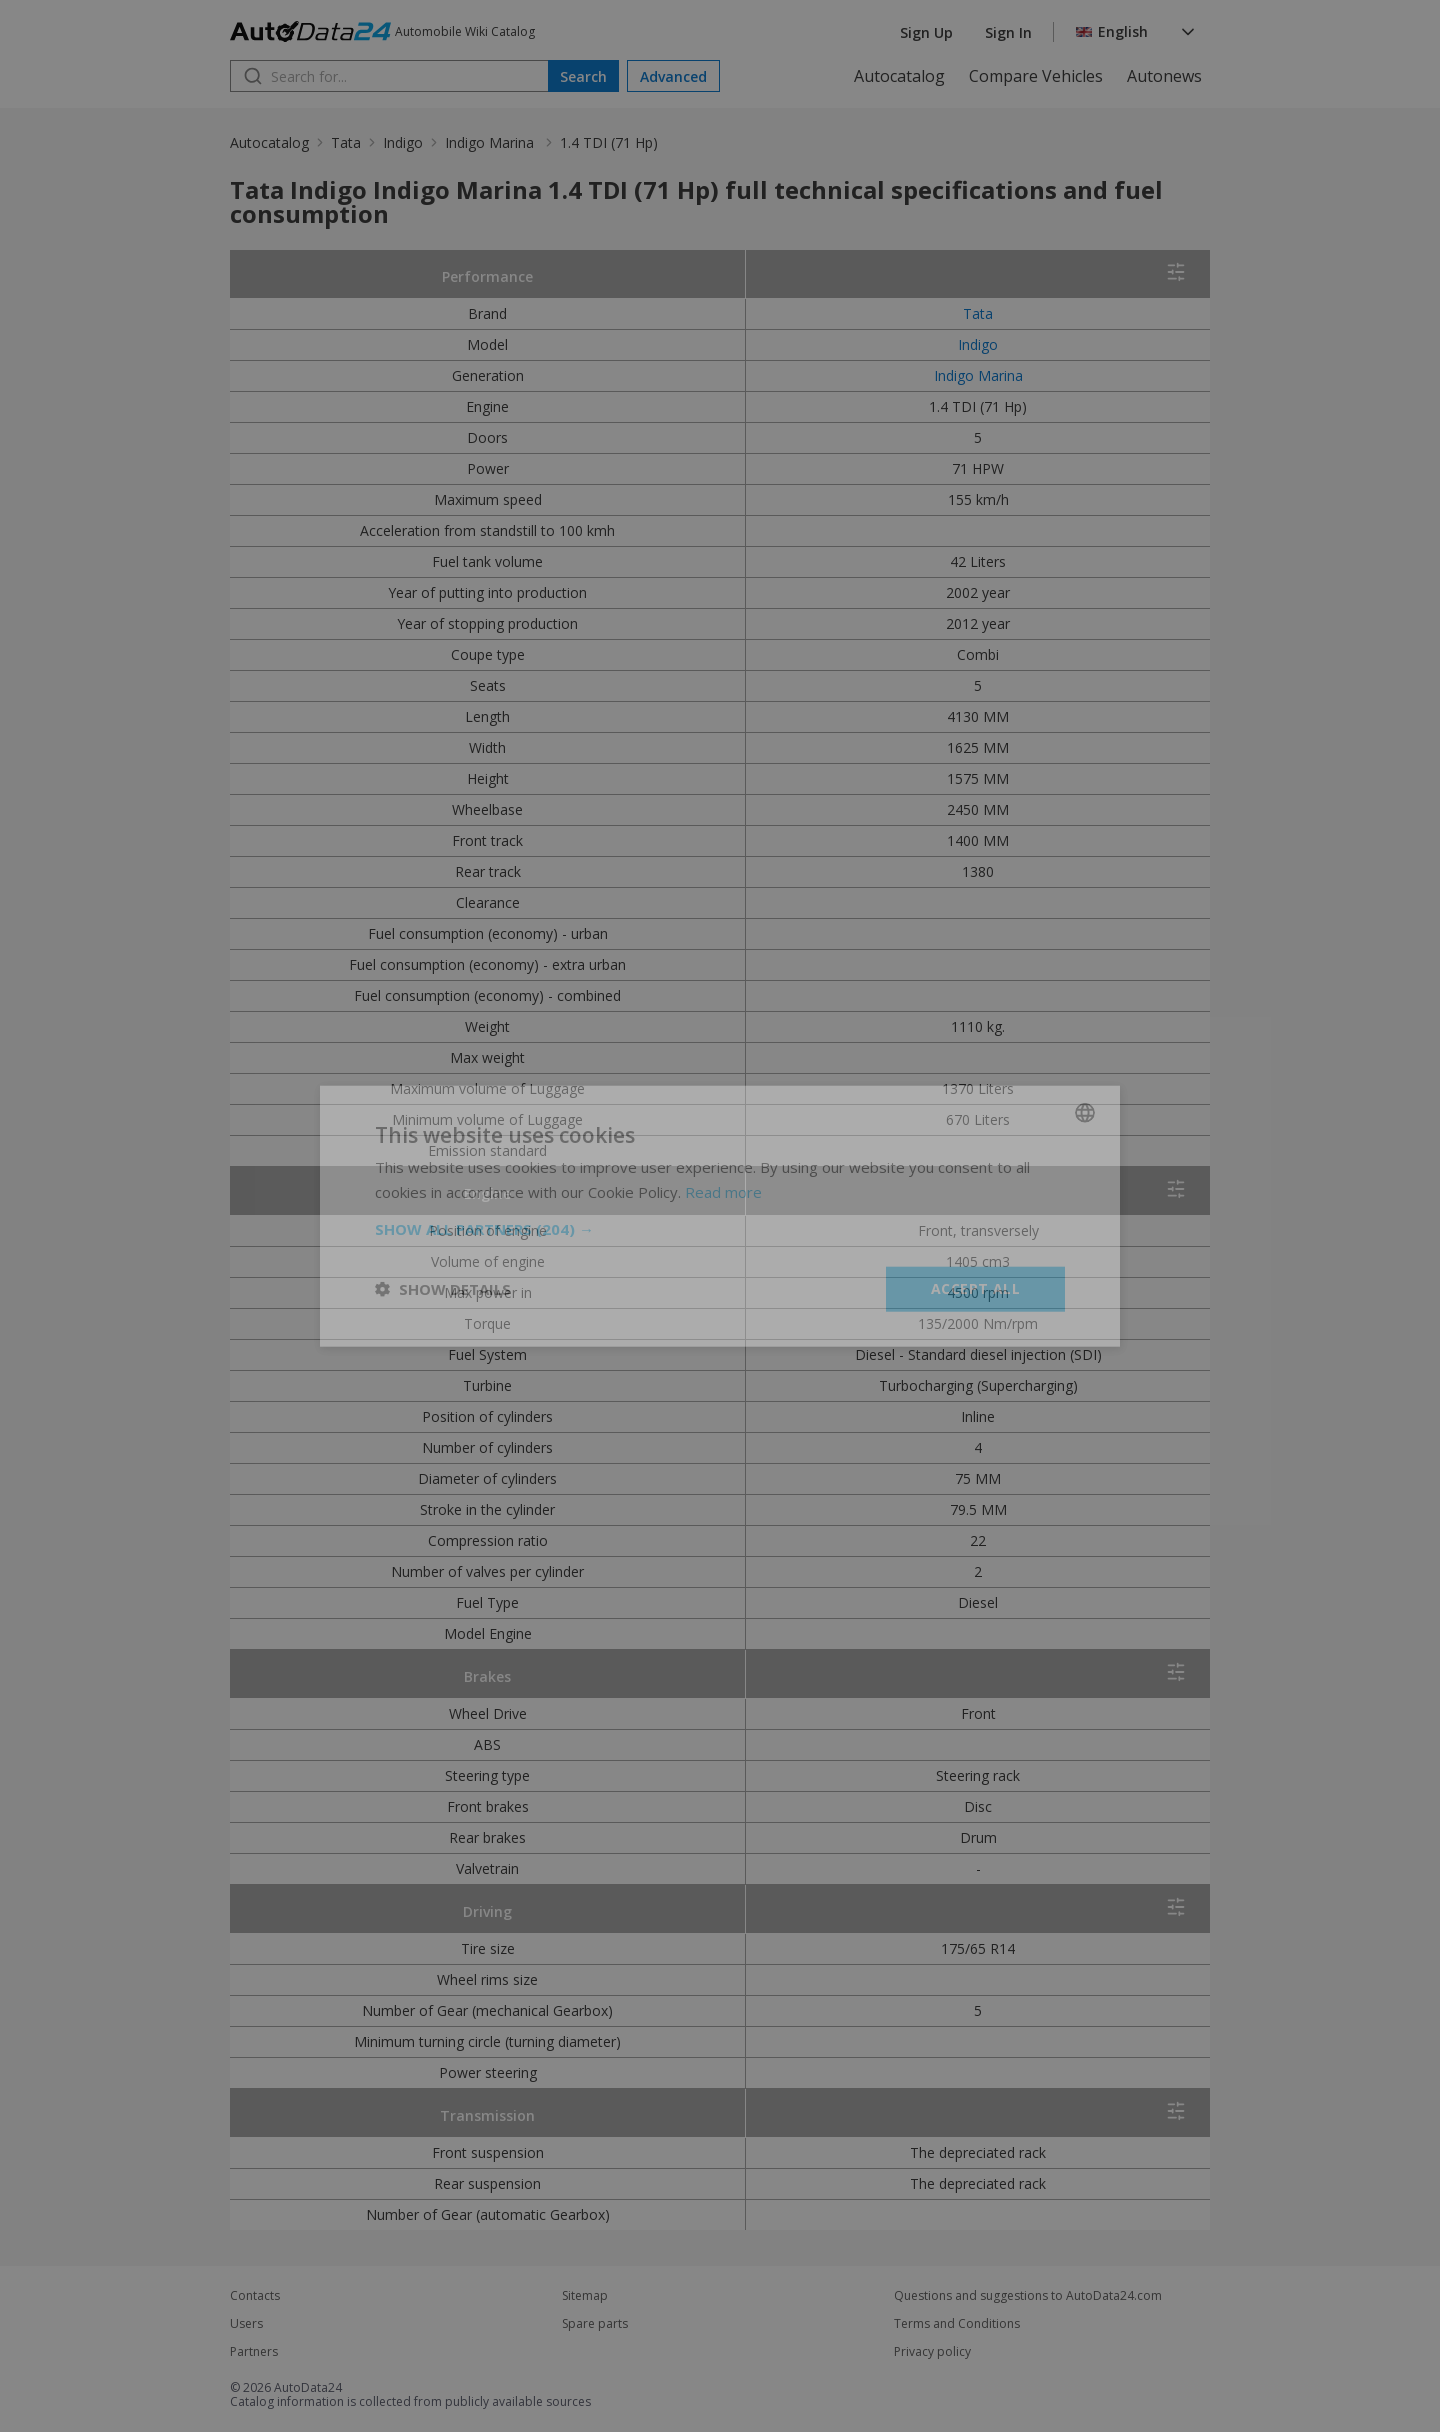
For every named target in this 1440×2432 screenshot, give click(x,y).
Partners (254, 2352)
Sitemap (585, 2296)
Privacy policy (932, 2352)
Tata (346, 142)
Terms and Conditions (957, 2324)
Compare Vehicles (1036, 76)
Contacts (255, 2296)
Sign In (1008, 32)
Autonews (1164, 76)
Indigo (403, 142)
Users (246, 2324)
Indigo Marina (491, 142)
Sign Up (926, 32)
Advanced (673, 76)
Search (583, 76)
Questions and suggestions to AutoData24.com (1028, 2296)
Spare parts (595, 2324)
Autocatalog (899, 76)
